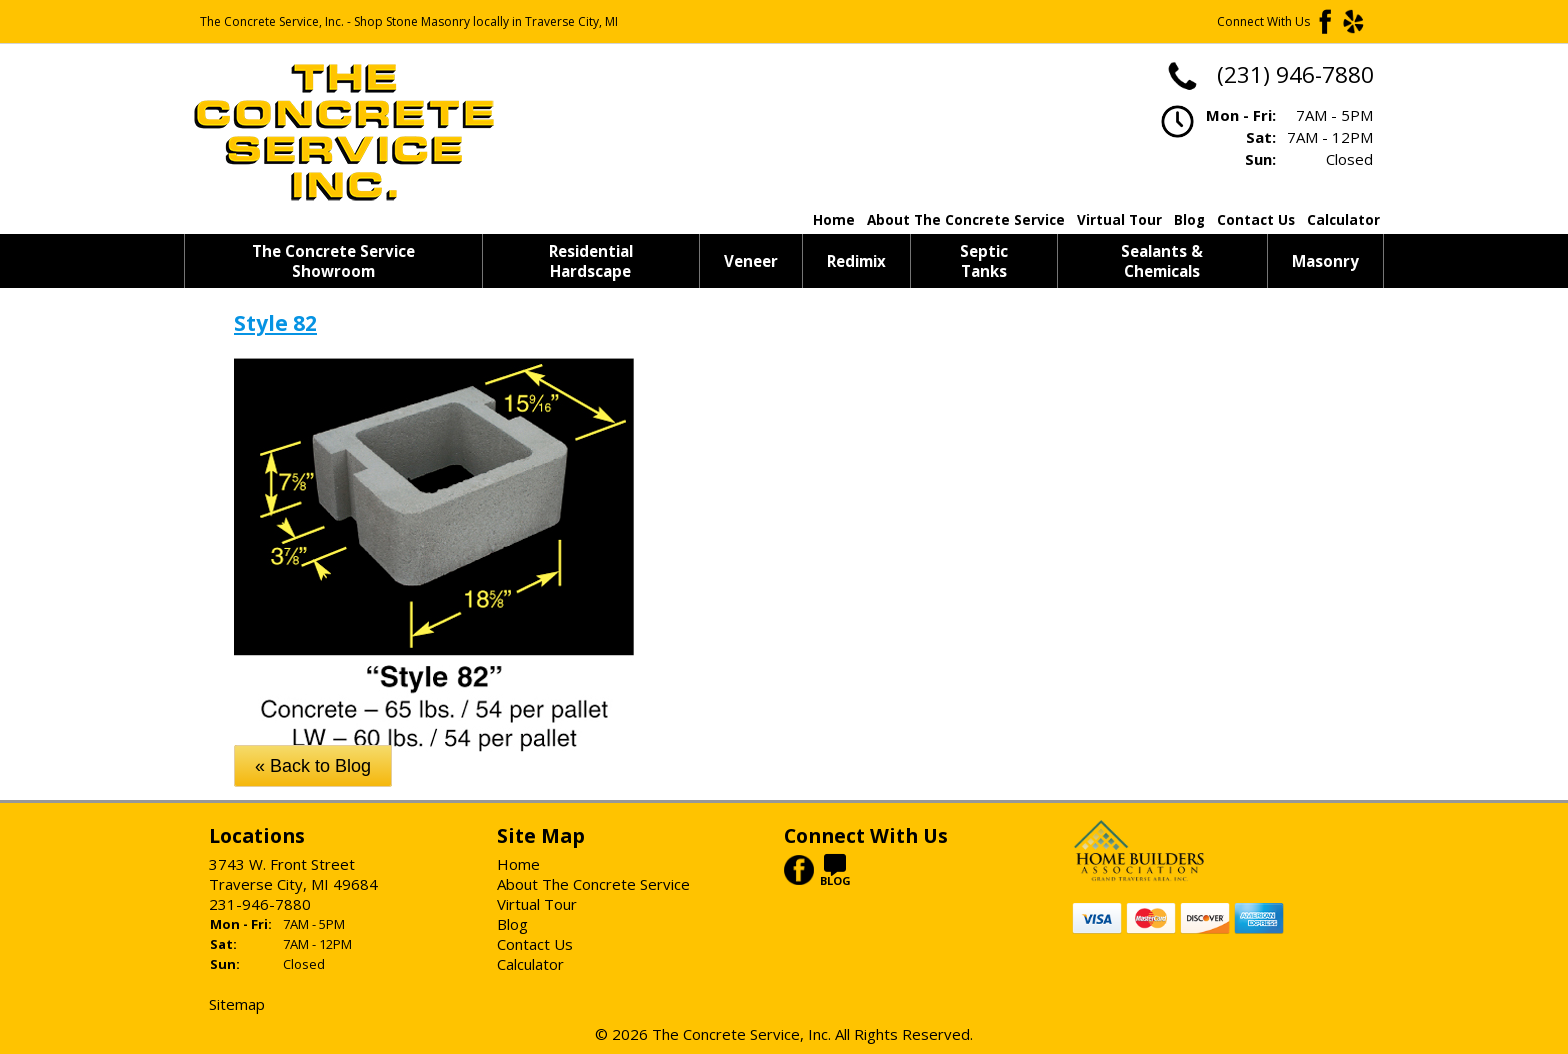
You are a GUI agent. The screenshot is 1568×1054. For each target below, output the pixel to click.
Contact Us (1256, 220)
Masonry (1325, 261)
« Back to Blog (313, 766)
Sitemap (237, 1004)
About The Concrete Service (966, 220)
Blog (1189, 220)
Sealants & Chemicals (1162, 261)
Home (834, 220)
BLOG (835, 874)
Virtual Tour (1119, 220)
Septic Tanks (984, 261)
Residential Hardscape (591, 261)
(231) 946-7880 (1269, 74)
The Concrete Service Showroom (333, 261)
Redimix (856, 261)
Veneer (751, 261)
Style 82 (275, 323)
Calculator (1343, 220)
